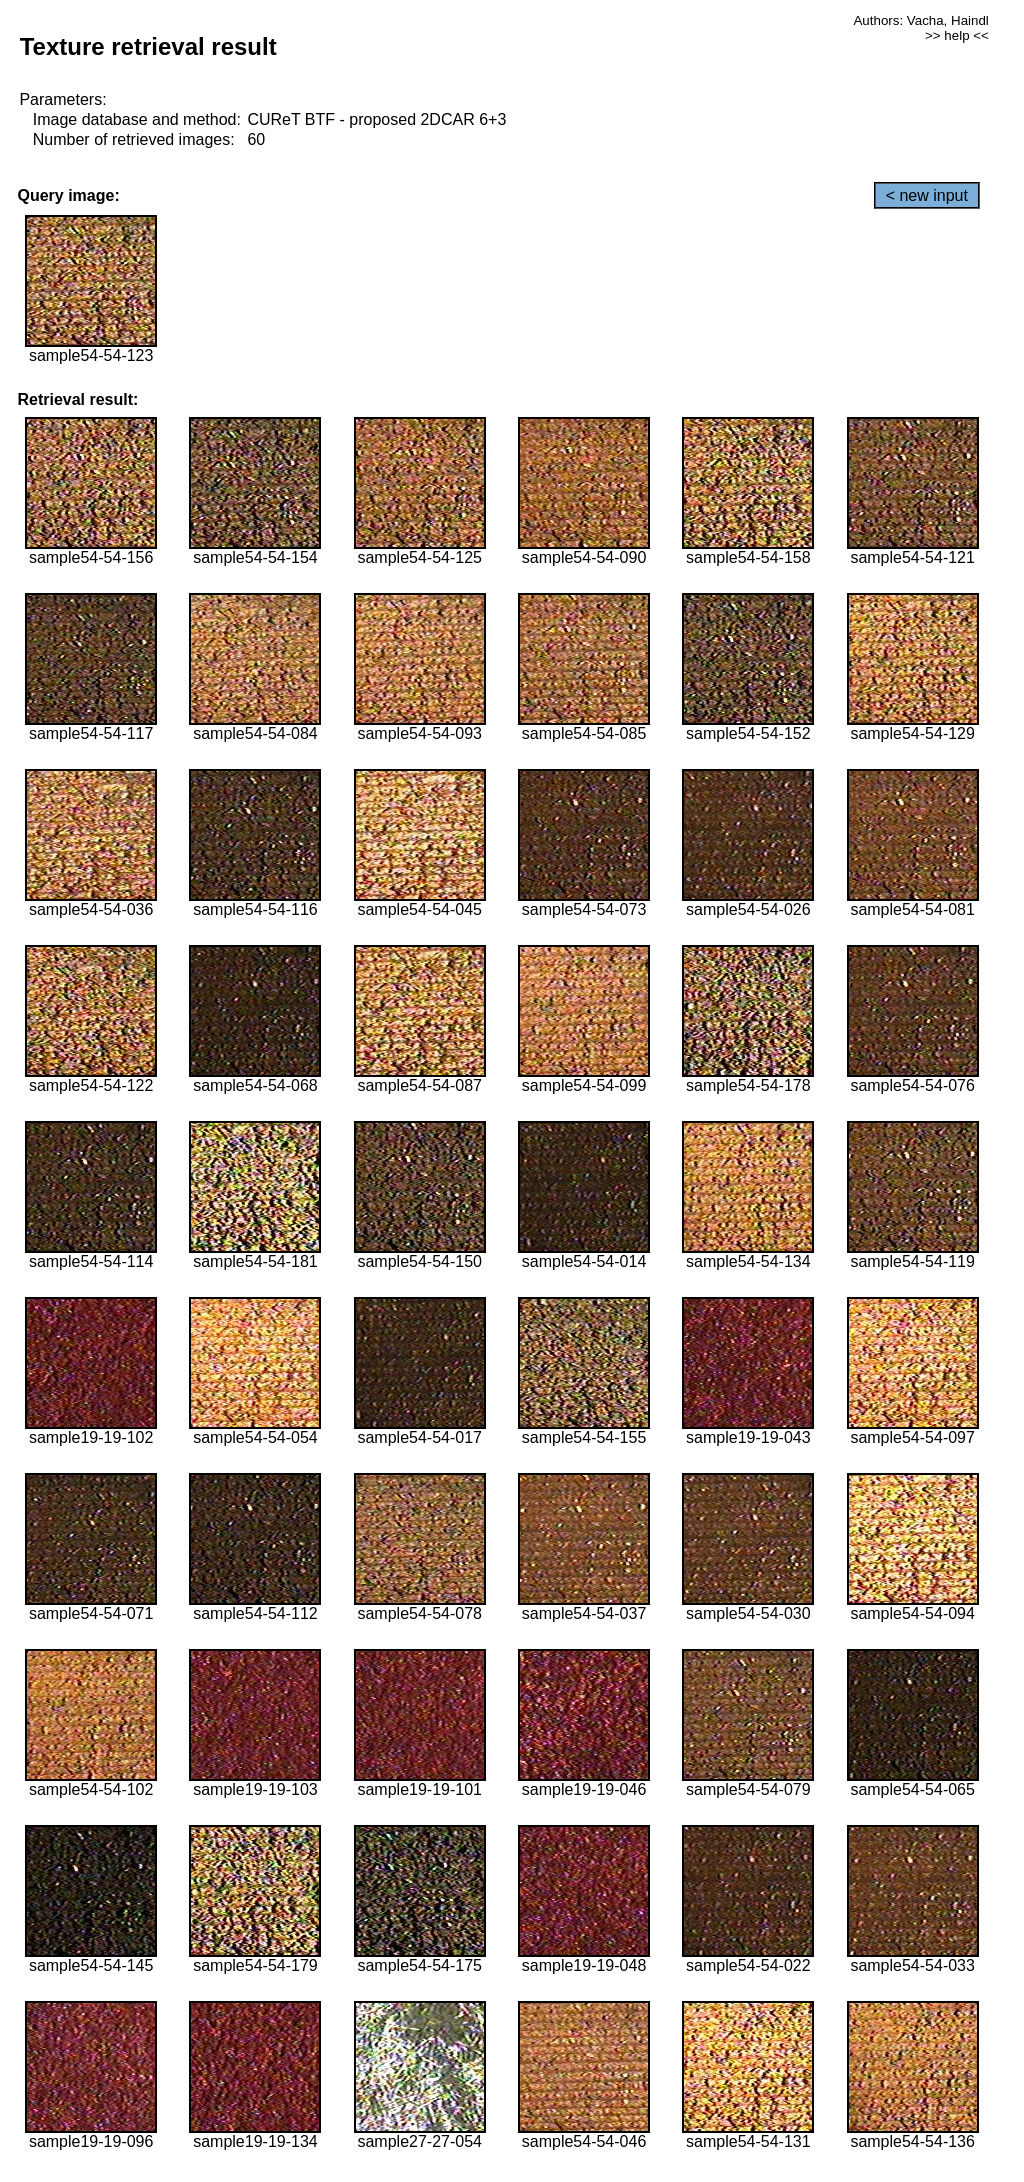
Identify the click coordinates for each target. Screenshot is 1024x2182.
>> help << (957, 35)
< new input (927, 195)
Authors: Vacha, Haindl (920, 20)
